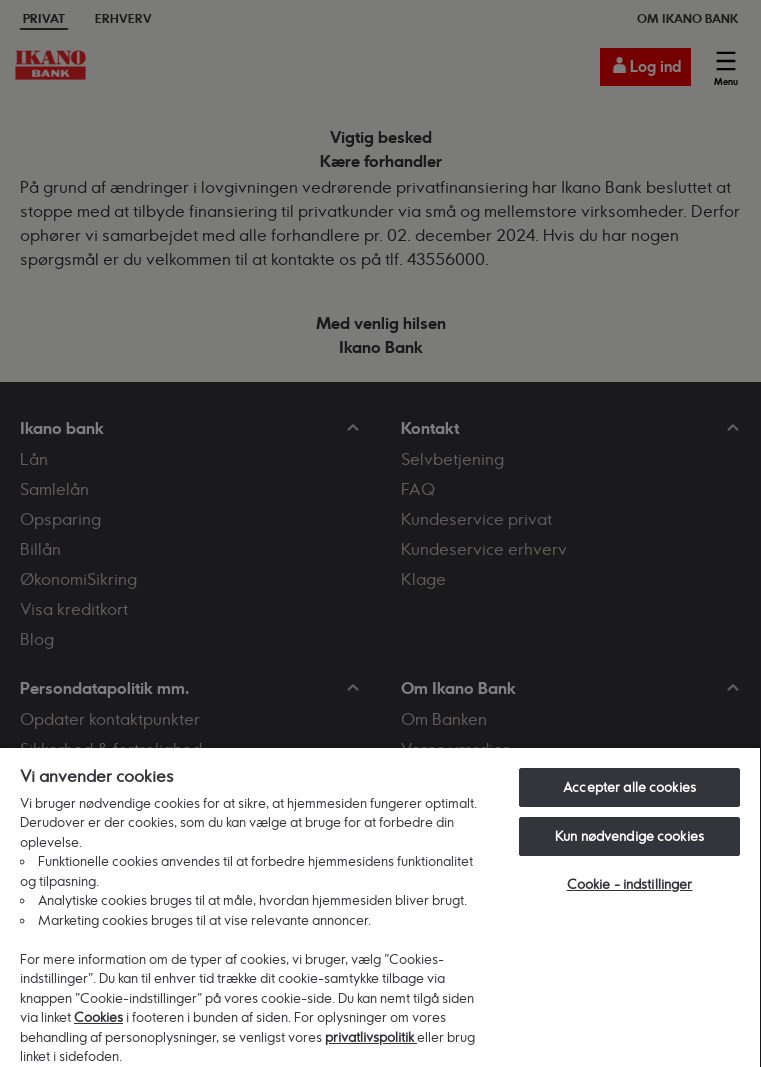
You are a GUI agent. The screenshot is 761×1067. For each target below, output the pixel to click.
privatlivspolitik (371, 1037)
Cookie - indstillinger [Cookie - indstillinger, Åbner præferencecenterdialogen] (630, 884)
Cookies (98, 1017)
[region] (380, 906)
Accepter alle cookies (629, 787)
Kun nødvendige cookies (629, 836)
